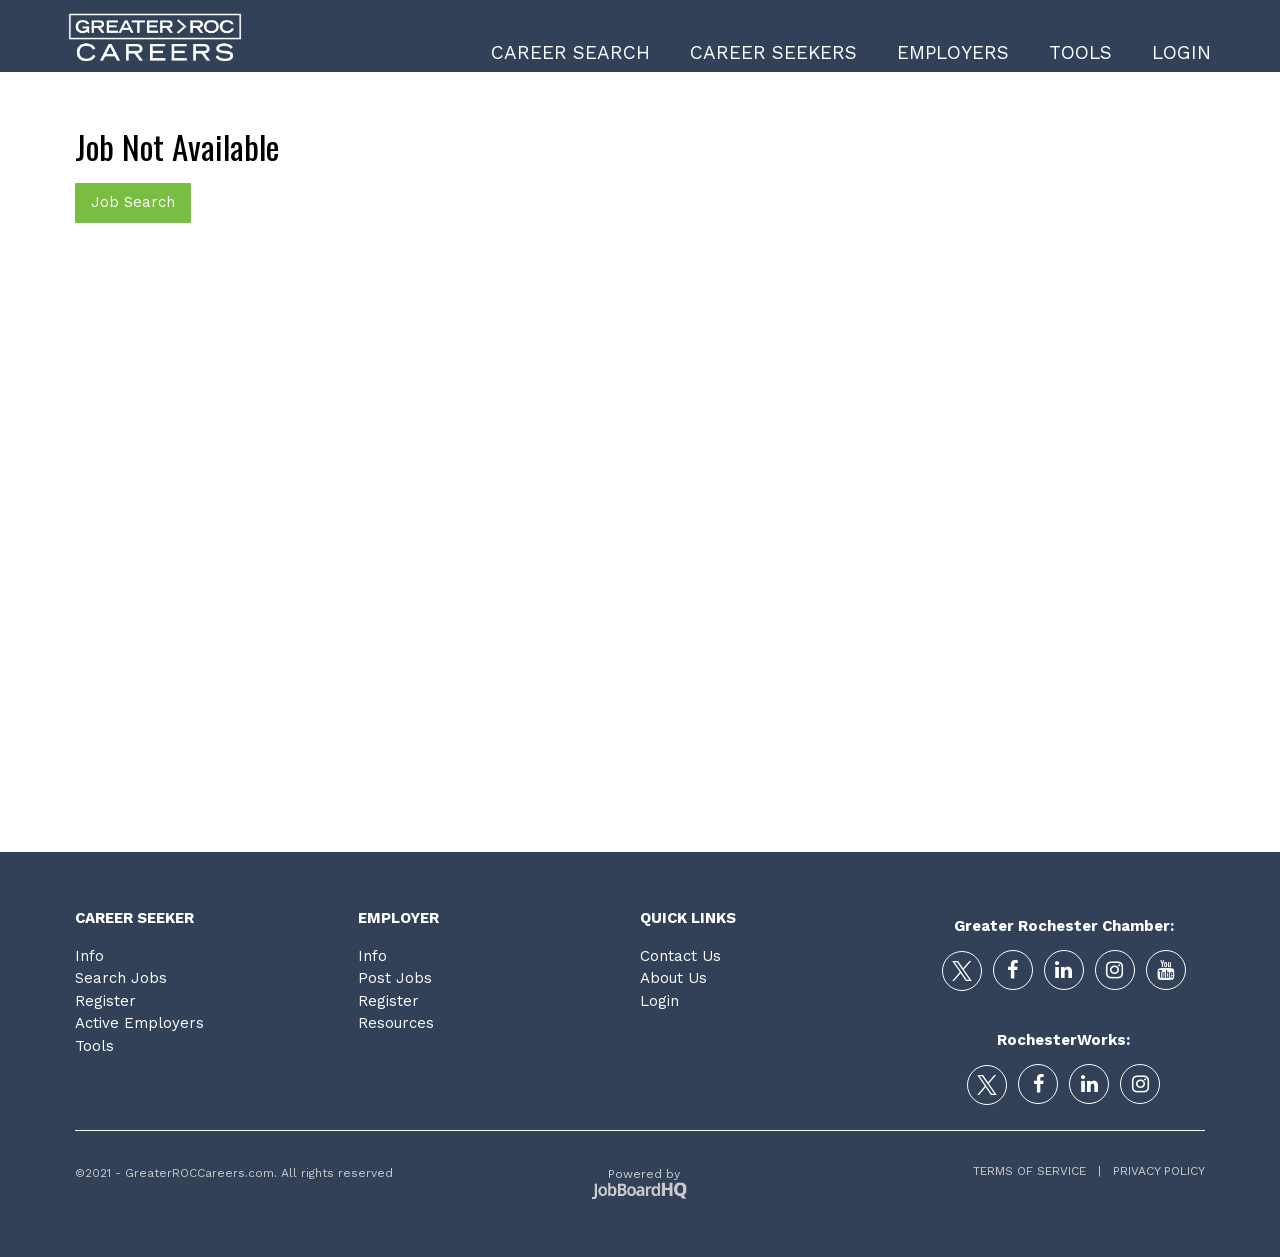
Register (105, 1001)
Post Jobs (395, 978)
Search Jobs (121, 978)
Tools (1080, 52)
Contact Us (680, 956)
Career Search (570, 52)
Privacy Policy (1153, 1171)
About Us (673, 978)
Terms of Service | (1037, 1171)
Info (89, 956)
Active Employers (139, 1023)
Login (1181, 52)
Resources (396, 1023)
